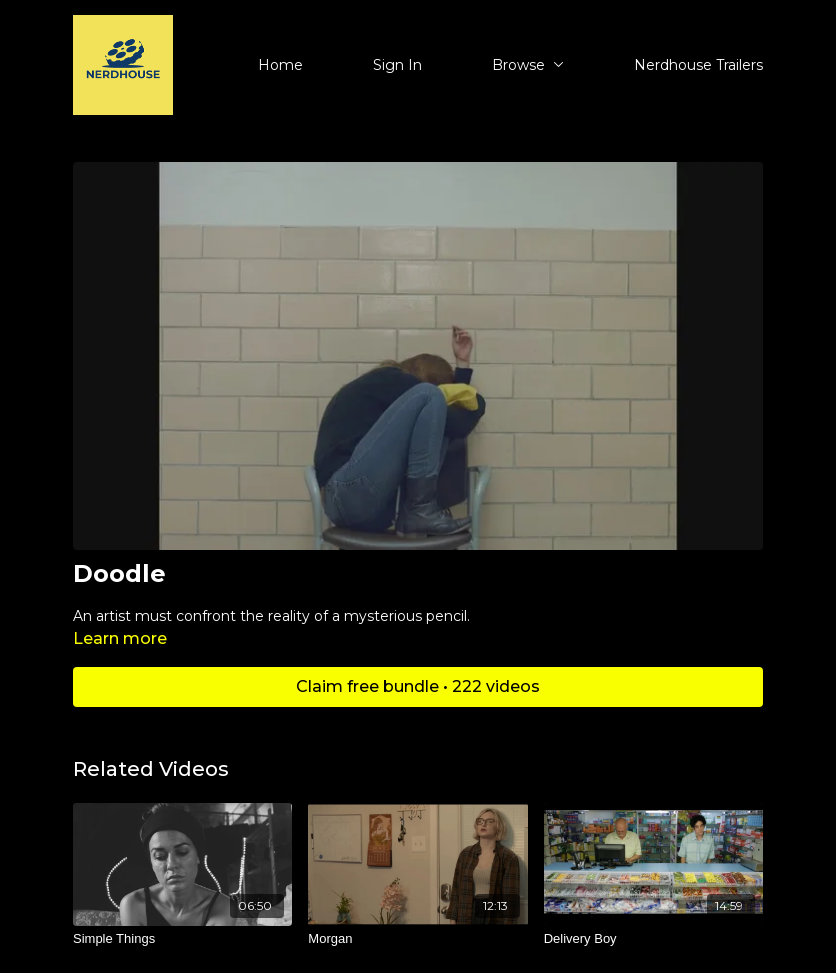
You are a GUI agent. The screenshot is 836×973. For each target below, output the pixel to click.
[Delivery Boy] (653, 939)
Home (280, 65)
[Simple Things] (182, 939)
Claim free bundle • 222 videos (418, 686)
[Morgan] (417, 939)
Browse (528, 65)
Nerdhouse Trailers (698, 65)
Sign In (397, 65)
